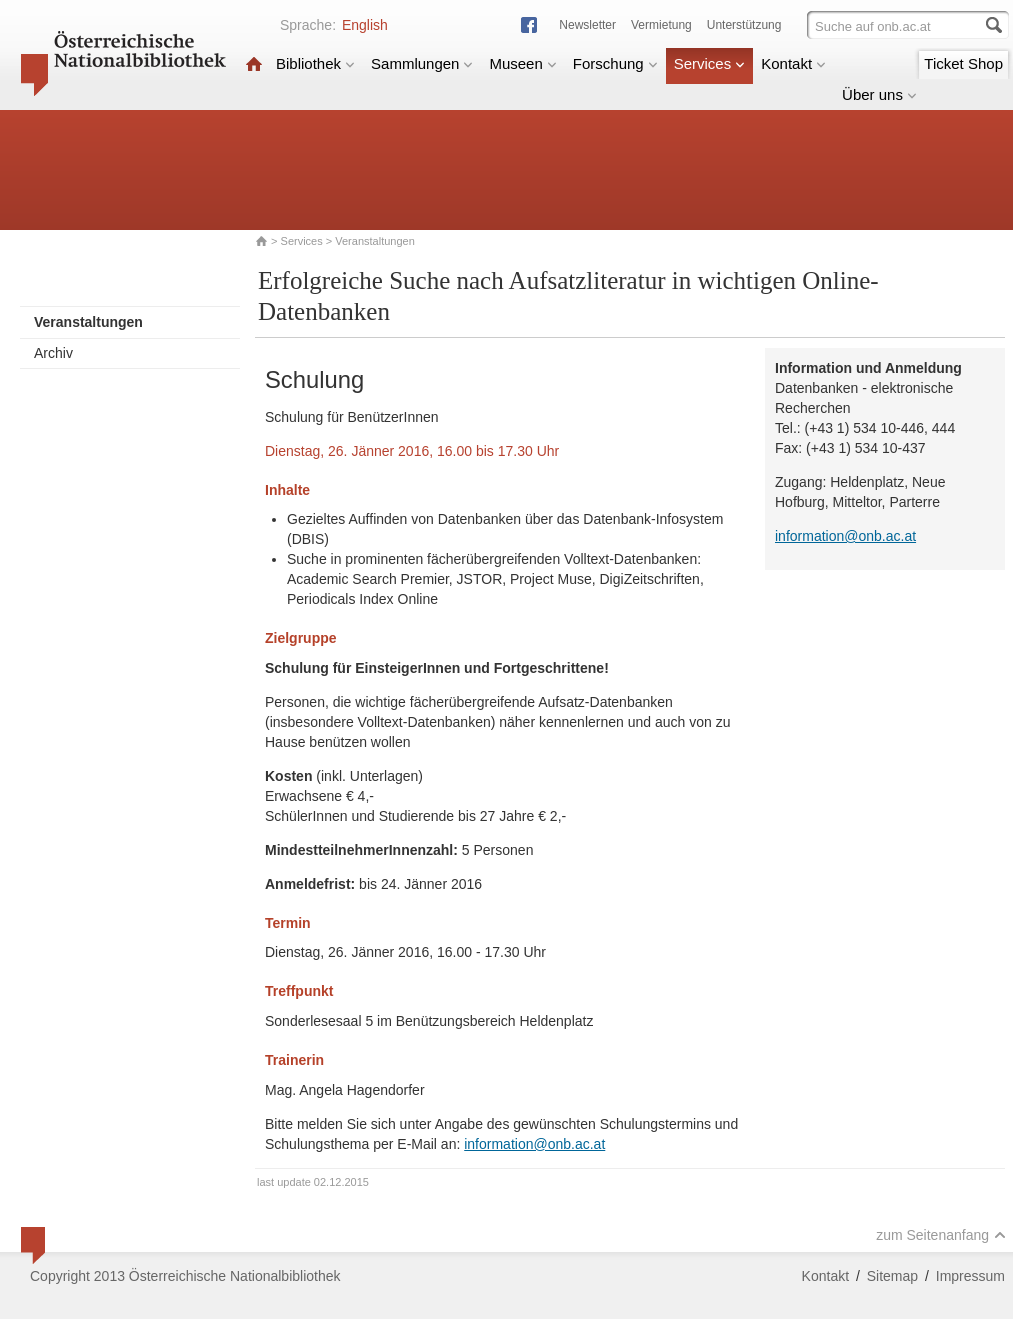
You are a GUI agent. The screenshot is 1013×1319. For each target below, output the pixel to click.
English (365, 25)
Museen (522, 63)
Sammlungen (422, 63)
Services (710, 63)
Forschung (615, 63)
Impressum (970, 1276)
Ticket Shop (963, 63)
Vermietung (661, 25)
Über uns (879, 94)
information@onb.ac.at (534, 1144)
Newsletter (587, 25)
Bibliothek (315, 63)
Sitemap (892, 1276)
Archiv (53, 353)
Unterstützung (744, 25)
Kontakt (793, 63)
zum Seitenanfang (941, 1235)
